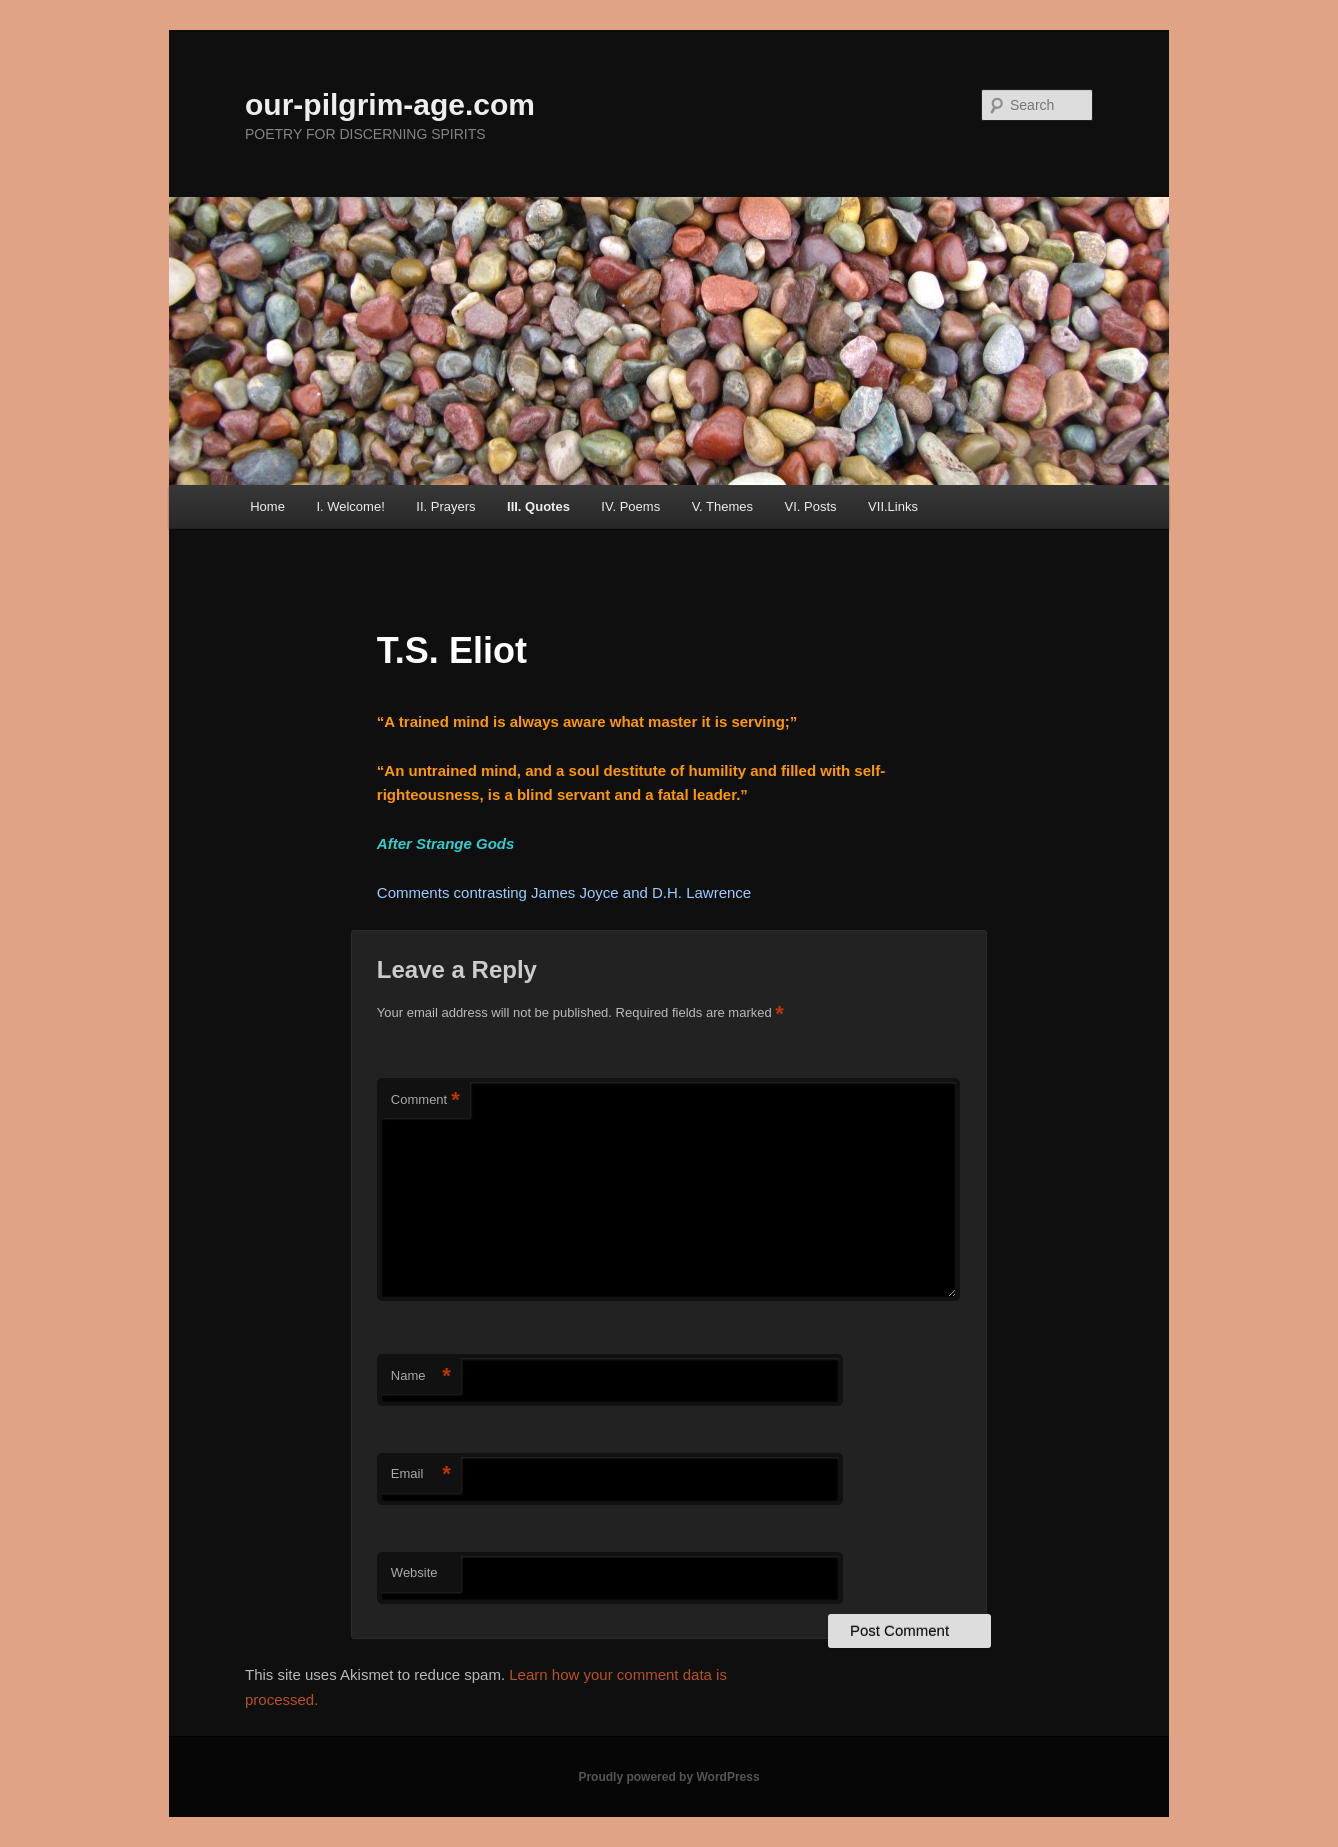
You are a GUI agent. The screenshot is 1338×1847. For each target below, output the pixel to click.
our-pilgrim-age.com (390, 104)
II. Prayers (445, 506)
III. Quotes (538, 506)
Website (414, 1572)
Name (421, 1376)
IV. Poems (630, 506)
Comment (425, 1100)
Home (267, 506)
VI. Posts (811, 506)
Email (421, 1474)
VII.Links (893, 506)
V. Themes (722, 506)
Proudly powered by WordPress (668, 1777)
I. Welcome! (350, 506)
